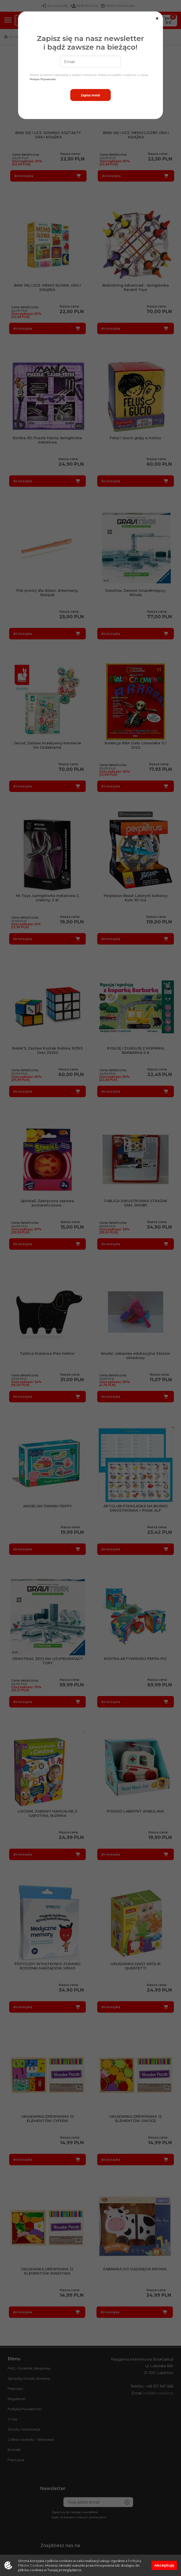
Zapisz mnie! (90, 95)
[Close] (157, 19)
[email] (90, 61)
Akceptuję (164, 2565)
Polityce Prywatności (43, 79)
